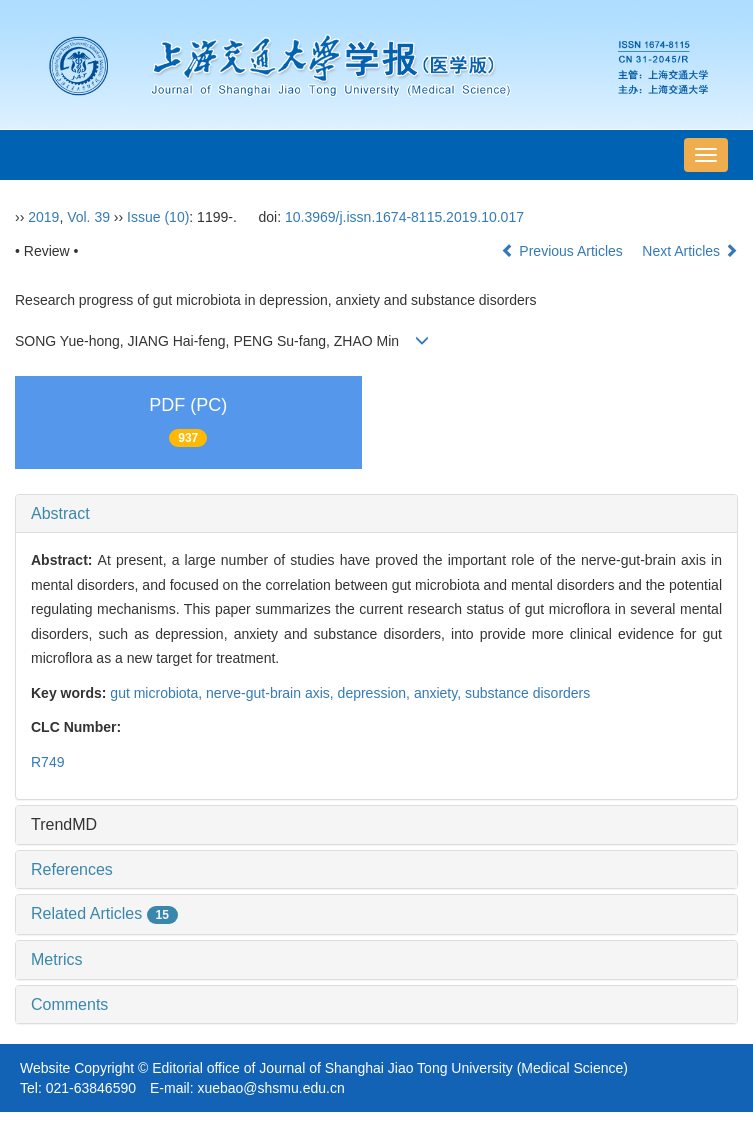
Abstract (60, 513)
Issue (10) (158, 217)
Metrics (57, 959)
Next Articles (690, 251)
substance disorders (527, 693)
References (72, 869)
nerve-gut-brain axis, (272, 693)
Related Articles (104, 913)
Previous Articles (563, 251)
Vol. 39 (88, 217)
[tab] (376, 514)
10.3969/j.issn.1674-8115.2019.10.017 (404, 217)
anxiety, (439, 693)
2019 (43, 217)
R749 (47, 762)
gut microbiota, (158, 693)
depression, (376, 693)
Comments (69, 1004)
